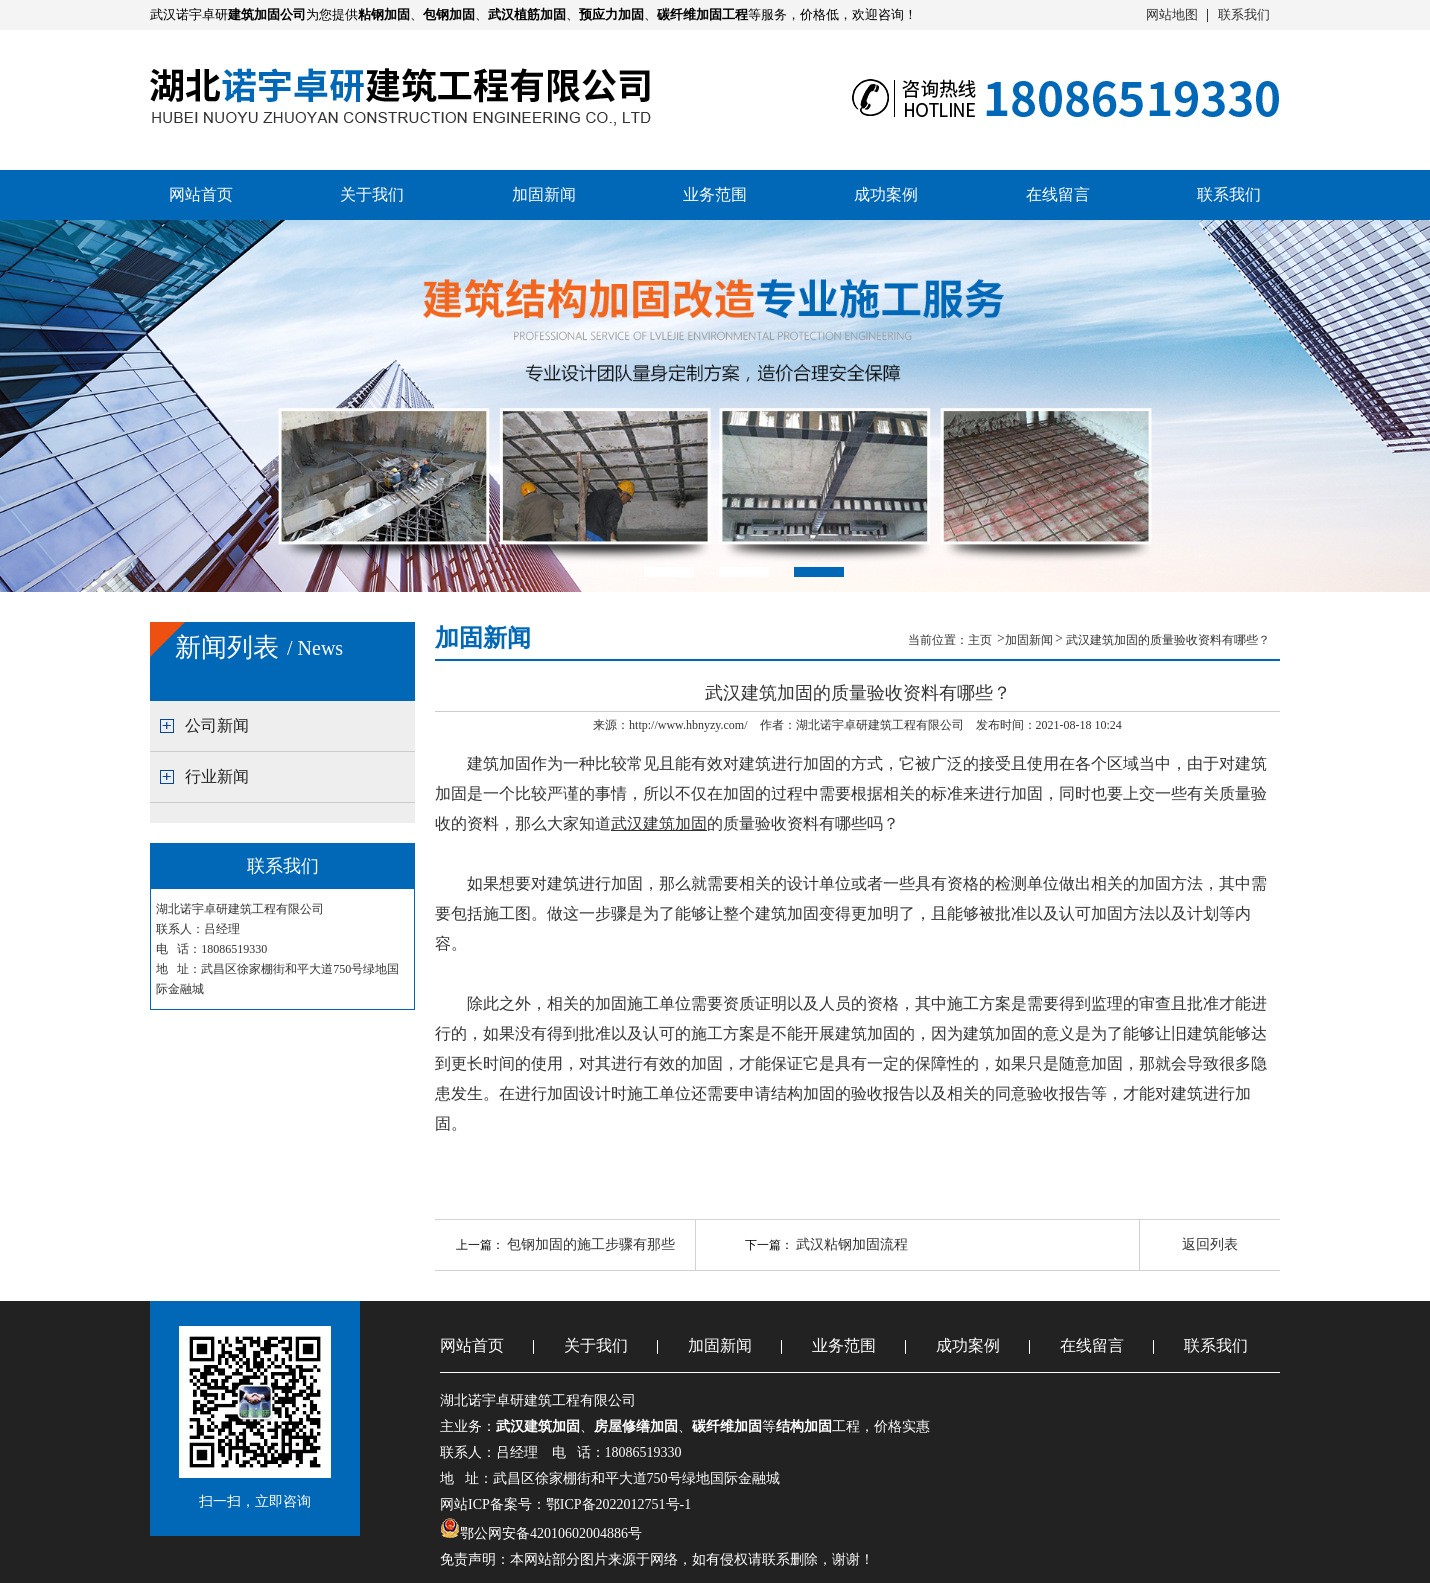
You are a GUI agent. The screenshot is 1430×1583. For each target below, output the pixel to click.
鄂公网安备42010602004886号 (551, 1533)
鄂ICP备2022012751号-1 (618, 1504)
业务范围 (715, 194)
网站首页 (201, 194)
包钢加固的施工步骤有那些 (591, 1244)
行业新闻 (217, 776)
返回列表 (1210, 1244)
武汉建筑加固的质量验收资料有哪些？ (1168, 640)
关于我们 (372, 194)
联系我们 (1244, 14)
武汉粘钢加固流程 (852, 1244)
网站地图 (1172, 14)
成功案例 (886, 194)
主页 (981, 640)
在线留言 (1058, 194)
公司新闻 (217, 725)
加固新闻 (544, 194)
